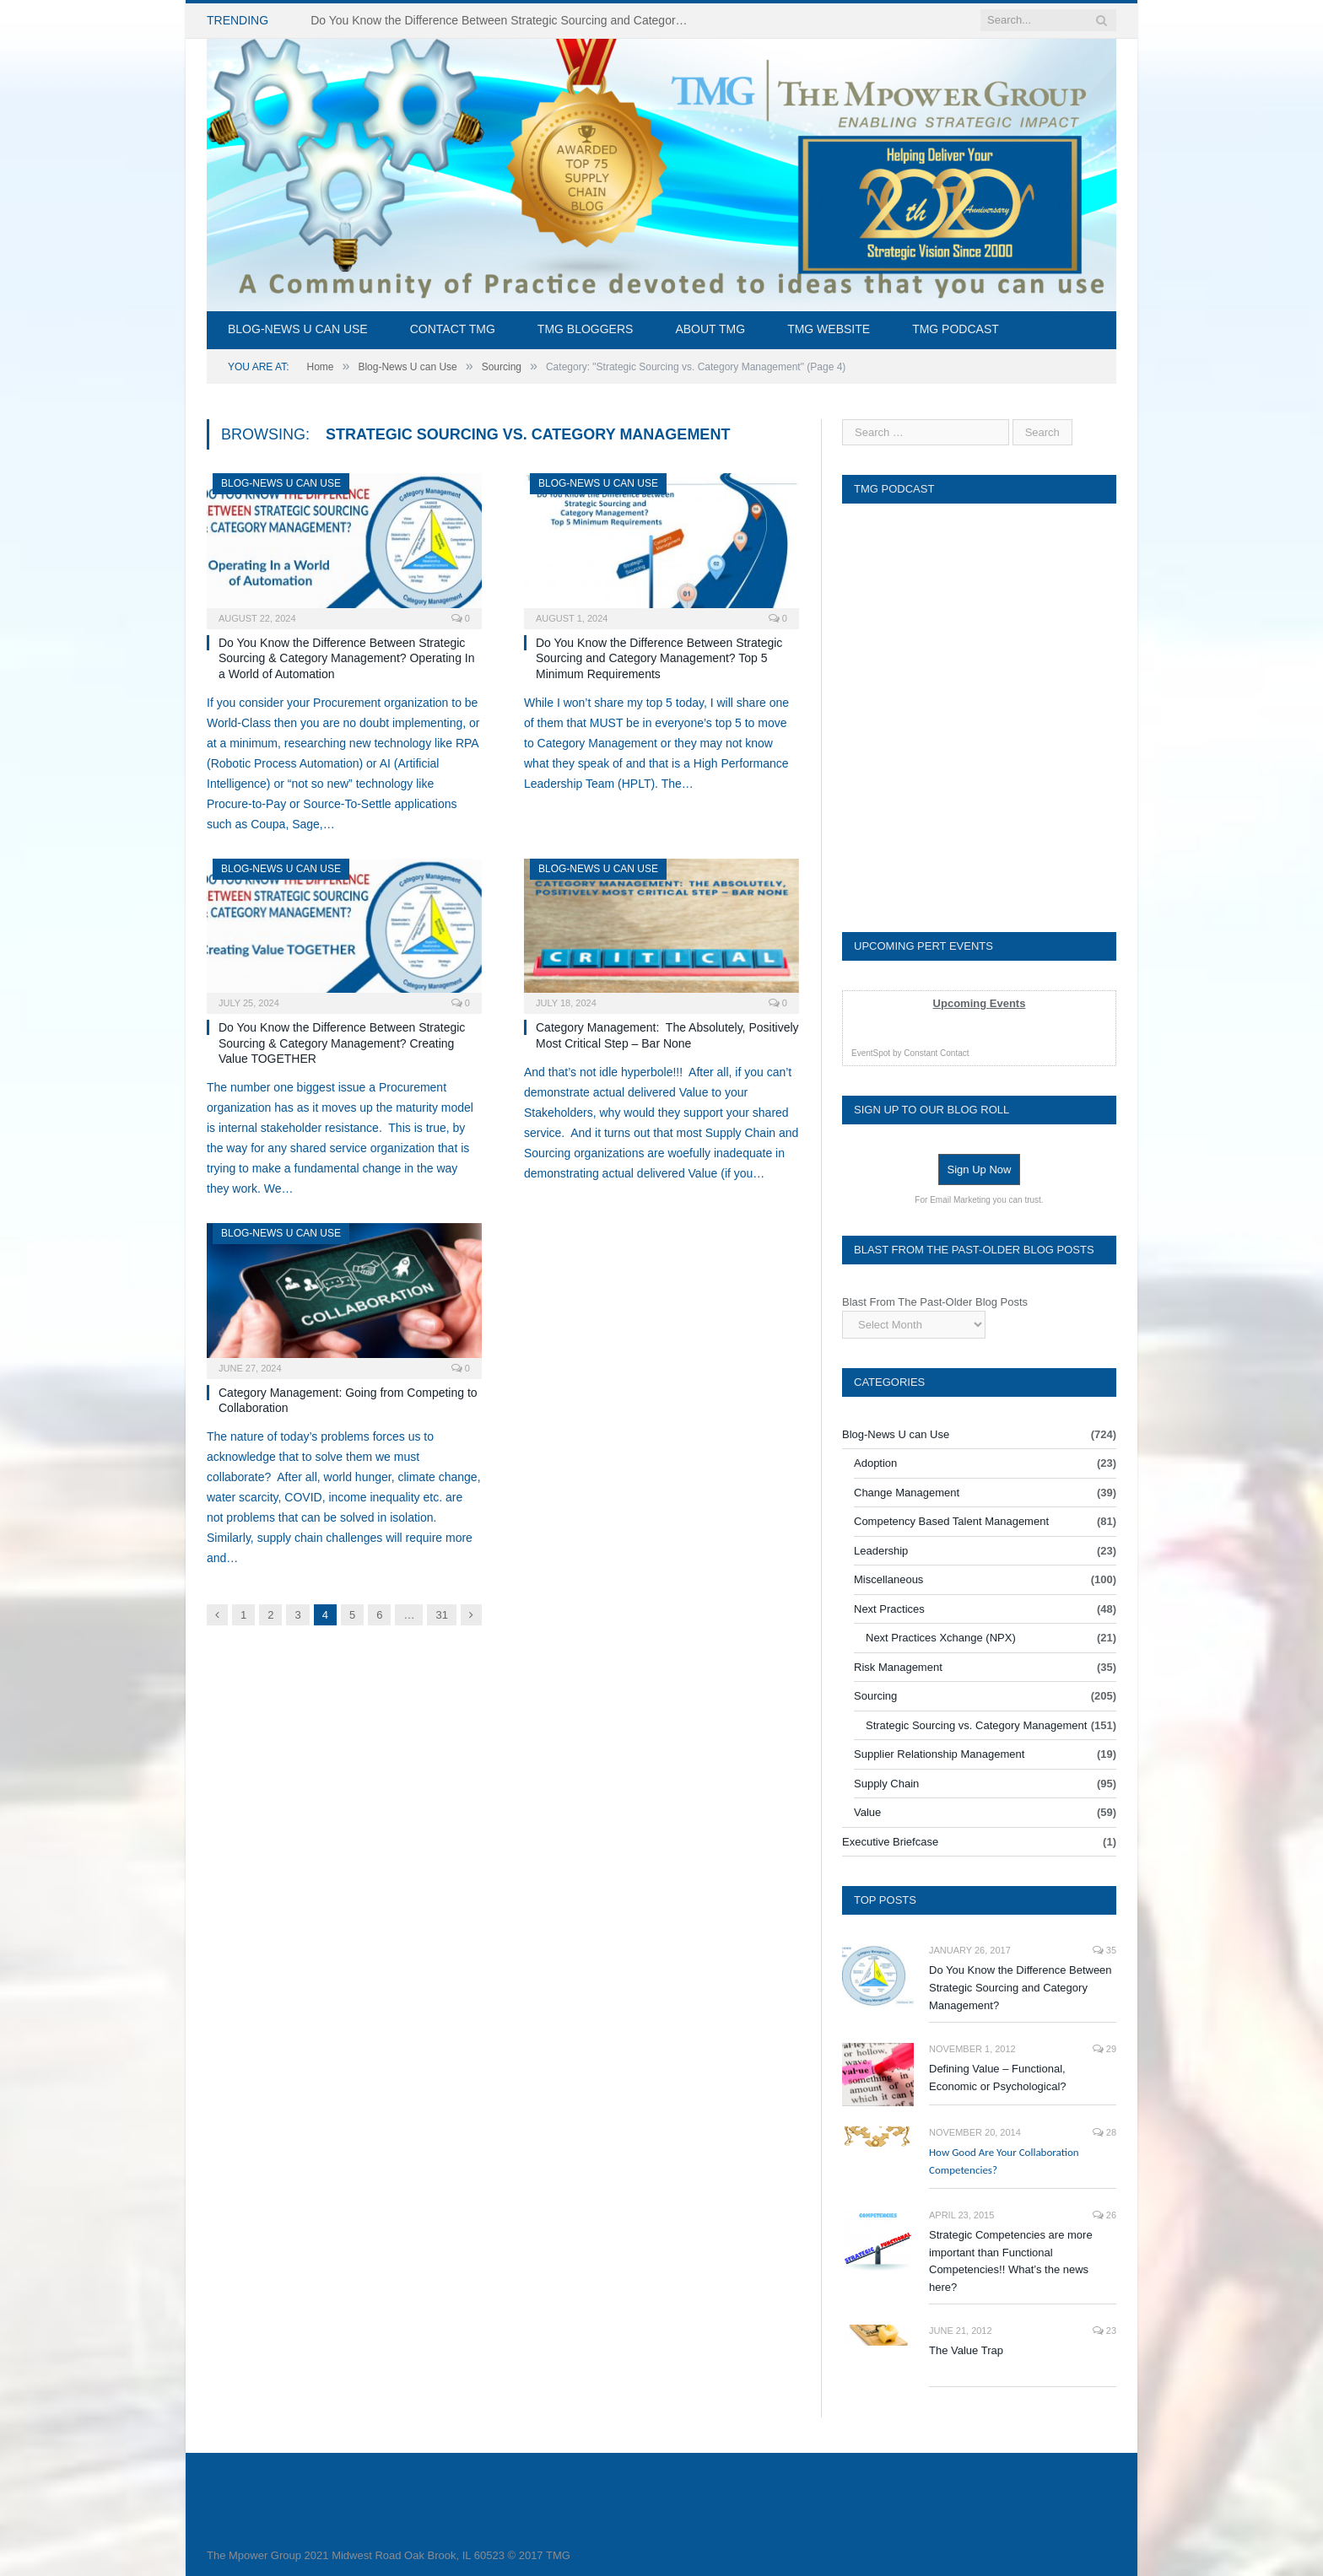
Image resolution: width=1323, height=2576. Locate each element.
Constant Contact (936, 1053)
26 (1104, 2215)
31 (441, 1615)
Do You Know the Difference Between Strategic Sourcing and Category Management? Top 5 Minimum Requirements (659, 658)
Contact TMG (452, 329)
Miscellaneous (888, 1579)
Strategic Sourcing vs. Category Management (976, 1725)
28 (1104, 2132)
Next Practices (889, 1609)
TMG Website (828, 329)
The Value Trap (966, 2350)
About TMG (710, 329)
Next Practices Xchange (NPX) (941, 1637)
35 (1104, 1950)
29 (1104, 2049)
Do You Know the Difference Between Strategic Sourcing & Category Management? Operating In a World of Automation (347, 658)
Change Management (906, 1492)
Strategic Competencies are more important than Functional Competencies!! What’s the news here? (1011, 2261)
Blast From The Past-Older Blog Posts (935, 1302)
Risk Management (898, 1667)
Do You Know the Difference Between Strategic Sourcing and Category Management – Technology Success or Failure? (504, 20)
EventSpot (870, 1053)
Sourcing (875, 1695)
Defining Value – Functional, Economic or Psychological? (997, 2077)
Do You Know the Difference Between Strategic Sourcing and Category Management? (1020, 1988)
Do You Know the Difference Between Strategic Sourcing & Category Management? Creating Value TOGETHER (342, 1042)
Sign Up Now (980, 1169)
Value (867, 1812)
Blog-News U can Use (298, 329)
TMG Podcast (955, 329)
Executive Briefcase (890, 1841)
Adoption (875, 1463)
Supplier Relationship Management (939, 1754)
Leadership (881, 1550)
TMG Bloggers (585, 329)
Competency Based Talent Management (951, 1521)
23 (1104, 2330)
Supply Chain (886, 1783)
